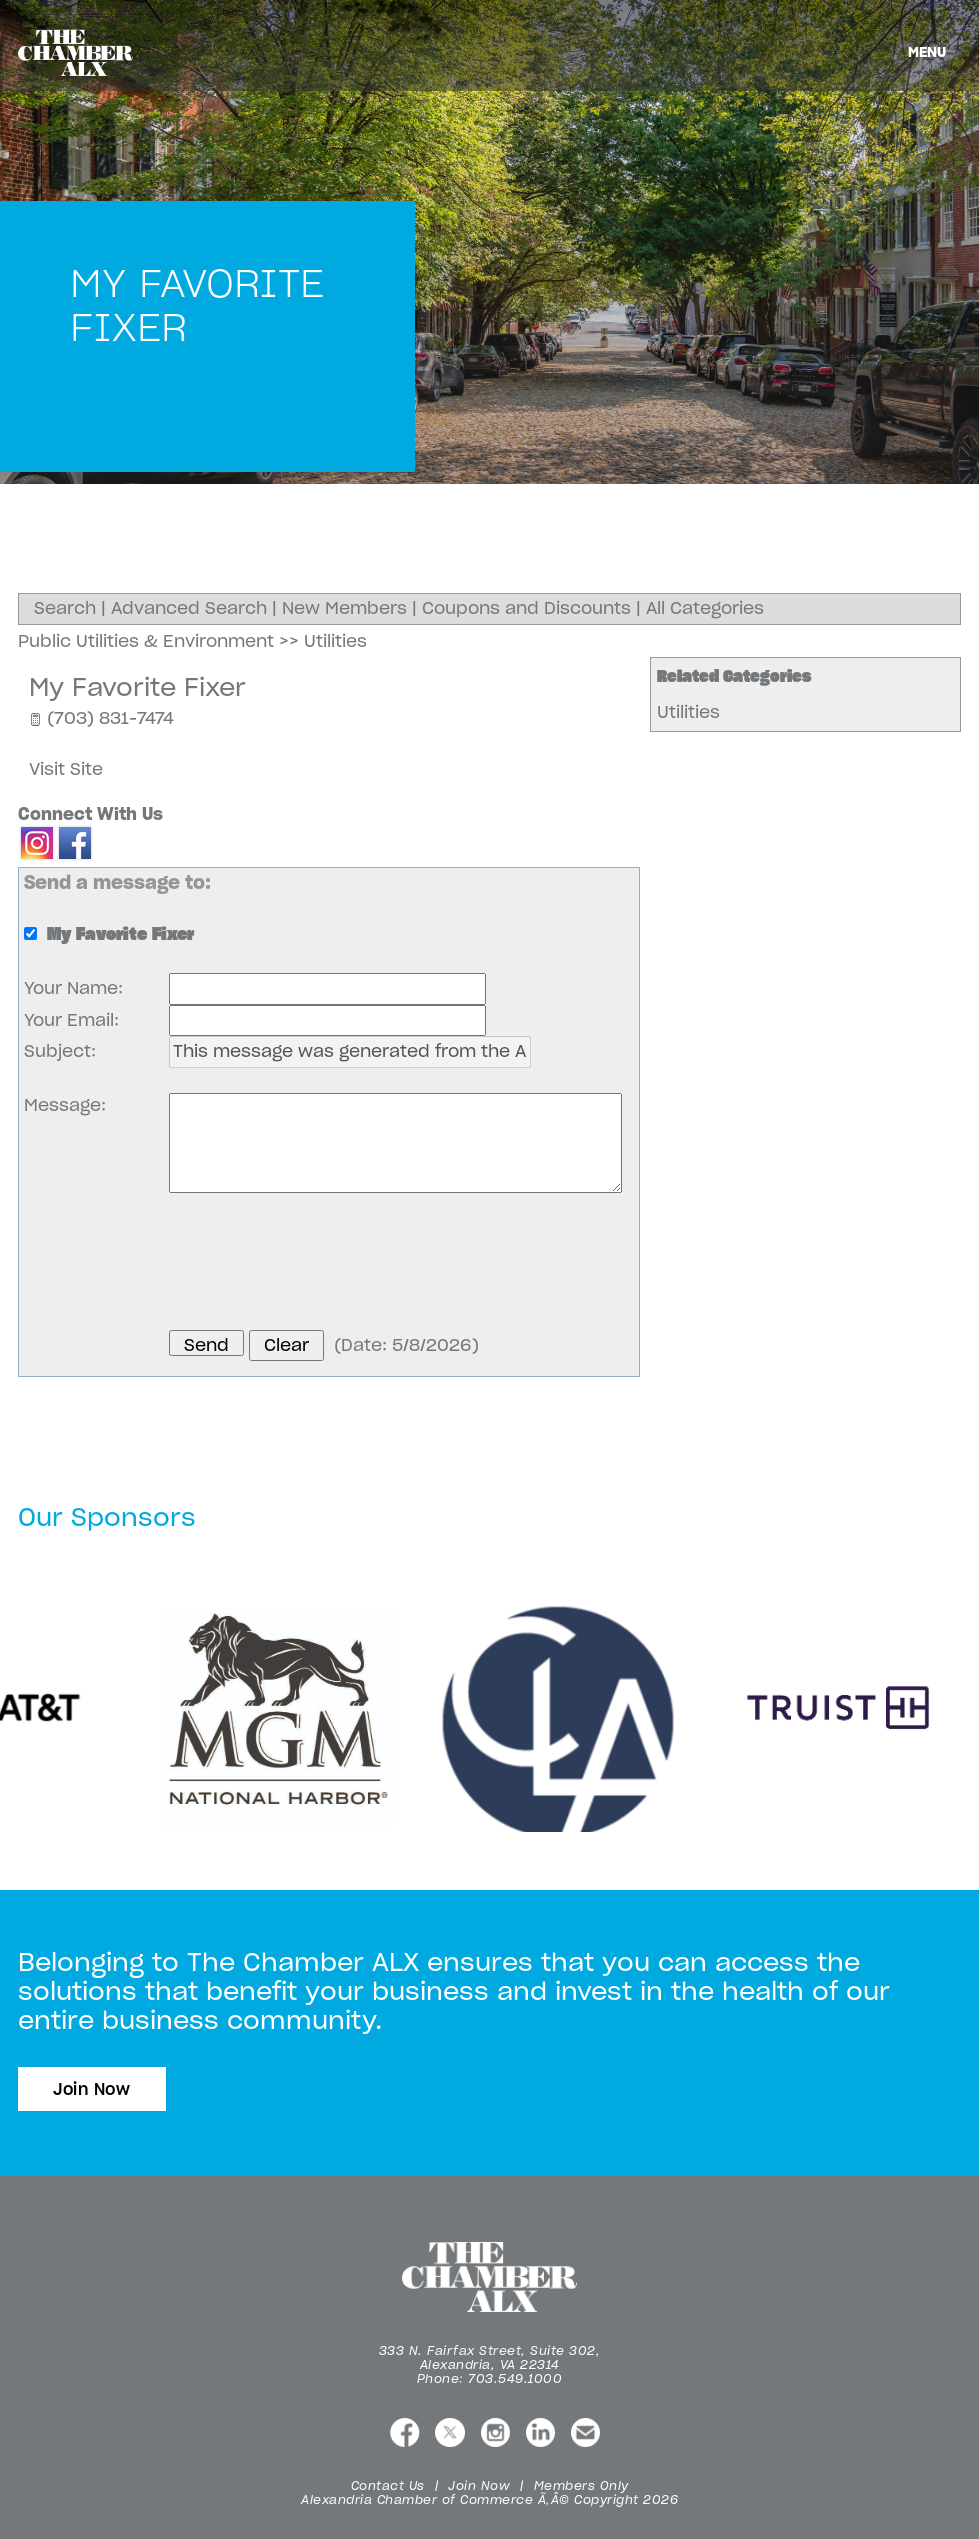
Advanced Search (189, 608)
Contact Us (388, 2485)
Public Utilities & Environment (146, 641)
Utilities (688, 712)
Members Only (581, 2485)
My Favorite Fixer (137, 687)
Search (65, 608)
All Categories (705, 608)
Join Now (92, 2089)
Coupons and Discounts (526, 608)
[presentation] (321, 1265)
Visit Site (66, 769)
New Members (344, 608)
